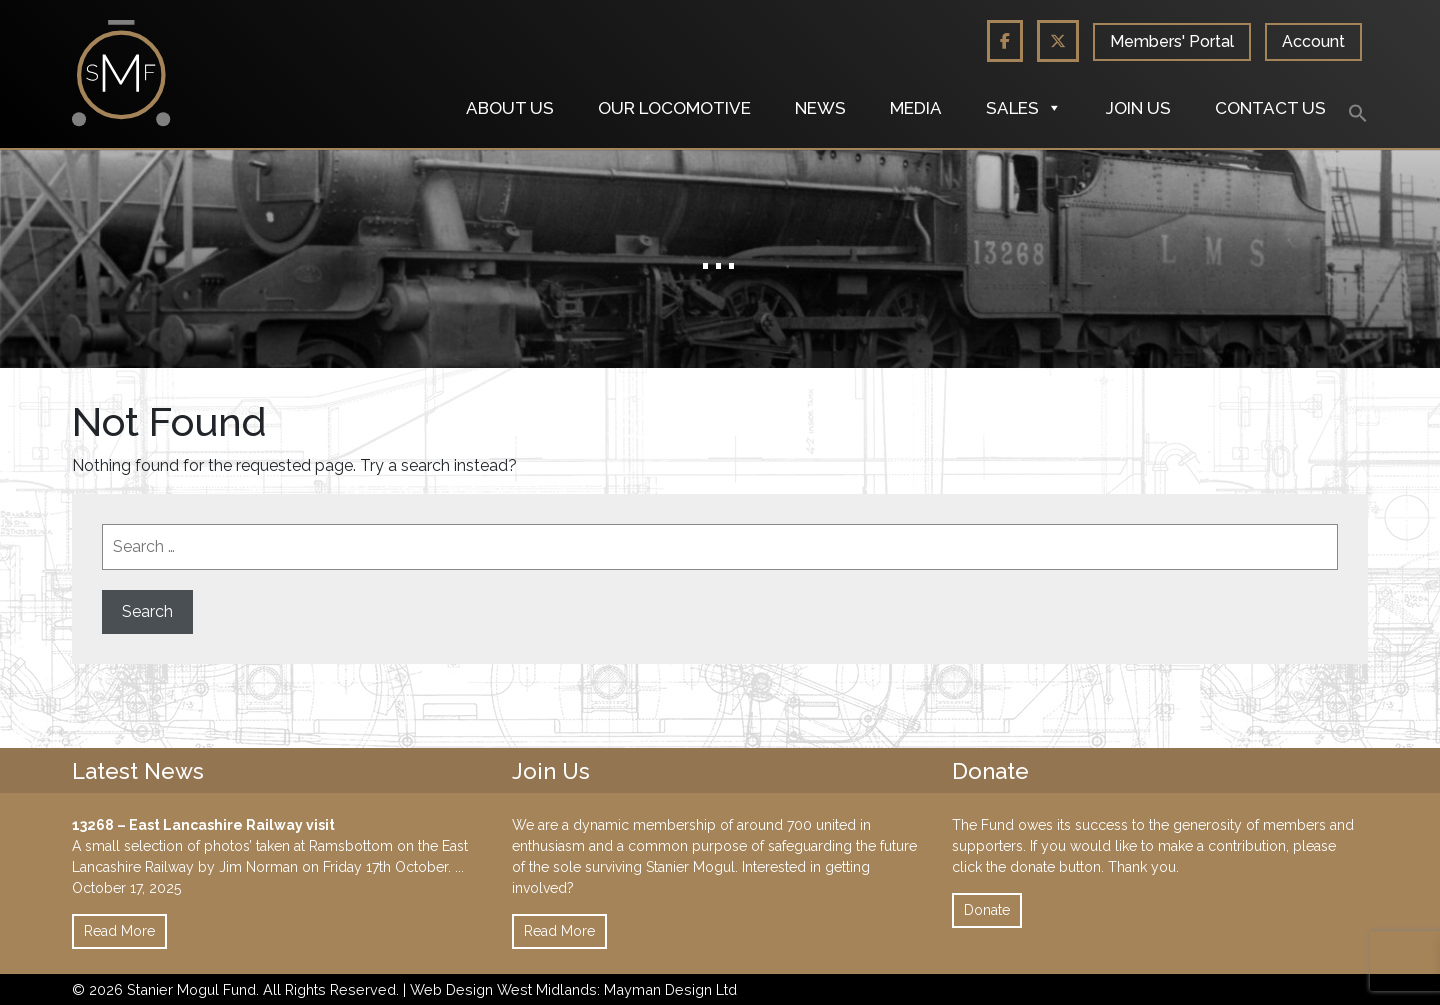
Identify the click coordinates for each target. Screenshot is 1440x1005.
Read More (119, 931)
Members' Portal (1172, 41)
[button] (1358, 112)
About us (510, 108)
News (820, 108)
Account (1313, 41)
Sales (1024, 108)
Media (916, 108)
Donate (987, 910)
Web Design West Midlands (503, 989)
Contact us (1270, 108)
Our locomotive (674, 108)
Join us (1138, 108)
